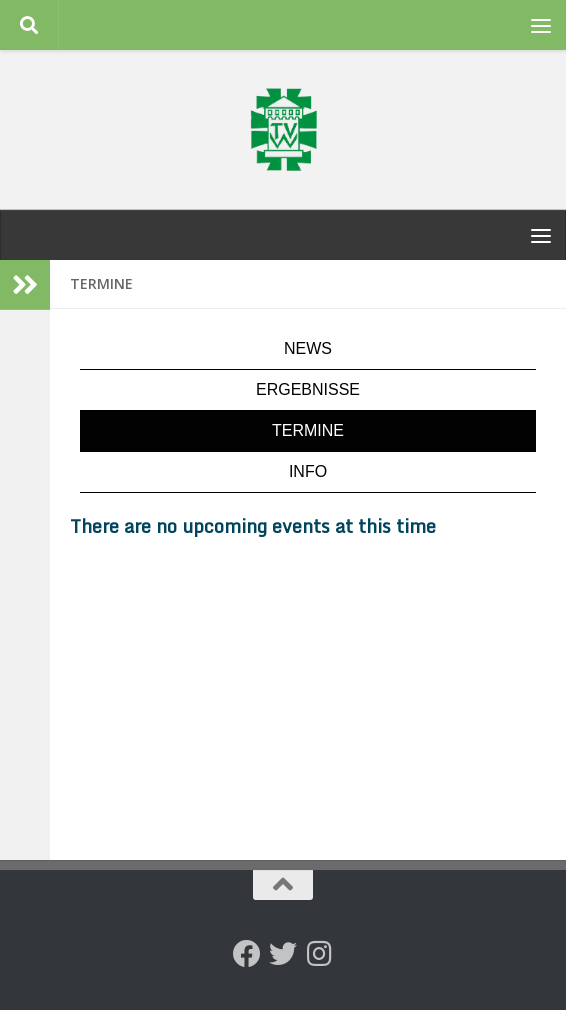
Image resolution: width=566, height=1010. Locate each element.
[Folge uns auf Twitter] (283, 954)
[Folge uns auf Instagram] (319, 954)
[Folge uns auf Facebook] (247, 954)
